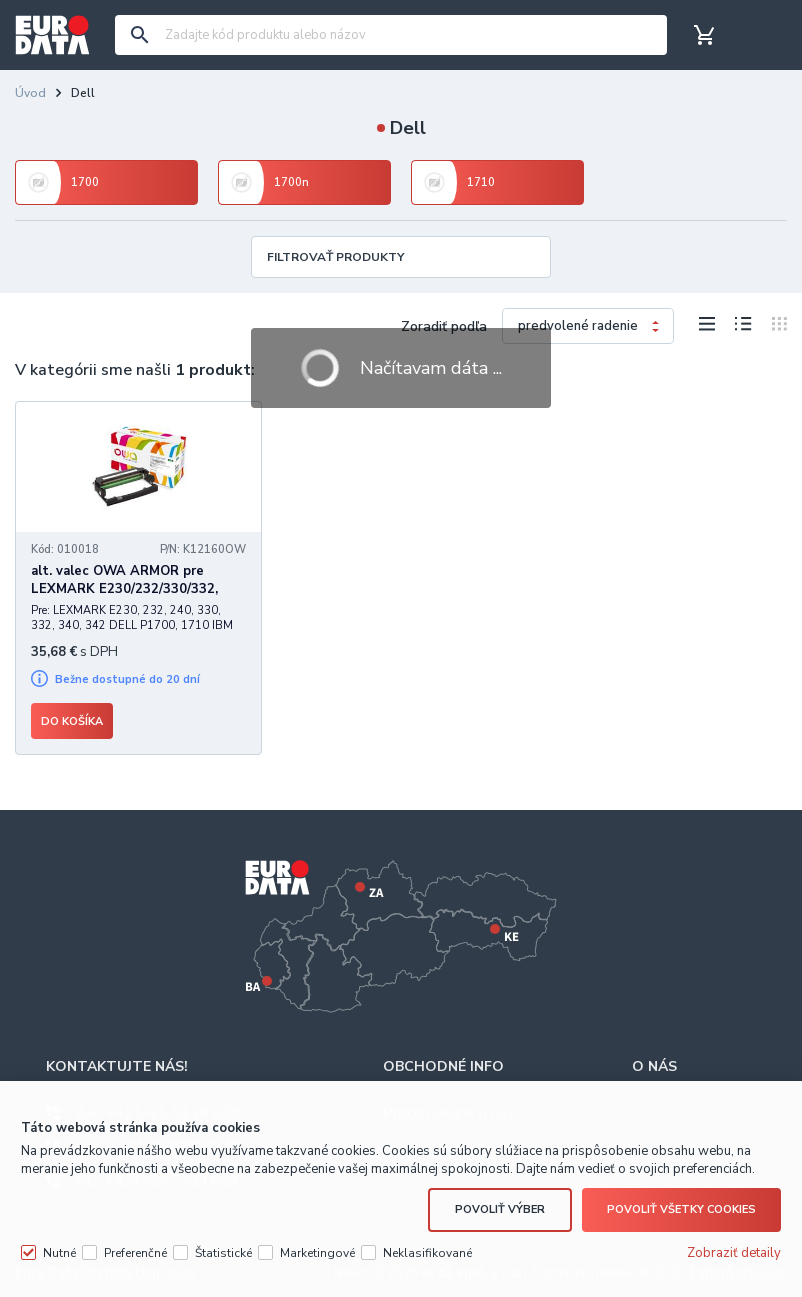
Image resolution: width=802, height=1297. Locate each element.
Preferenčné (135, 1253)
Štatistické (223, 1253)
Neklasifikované (427, 1253)
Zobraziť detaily (734, 1253)
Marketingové (317, 1253)
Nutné (59, 1253)
